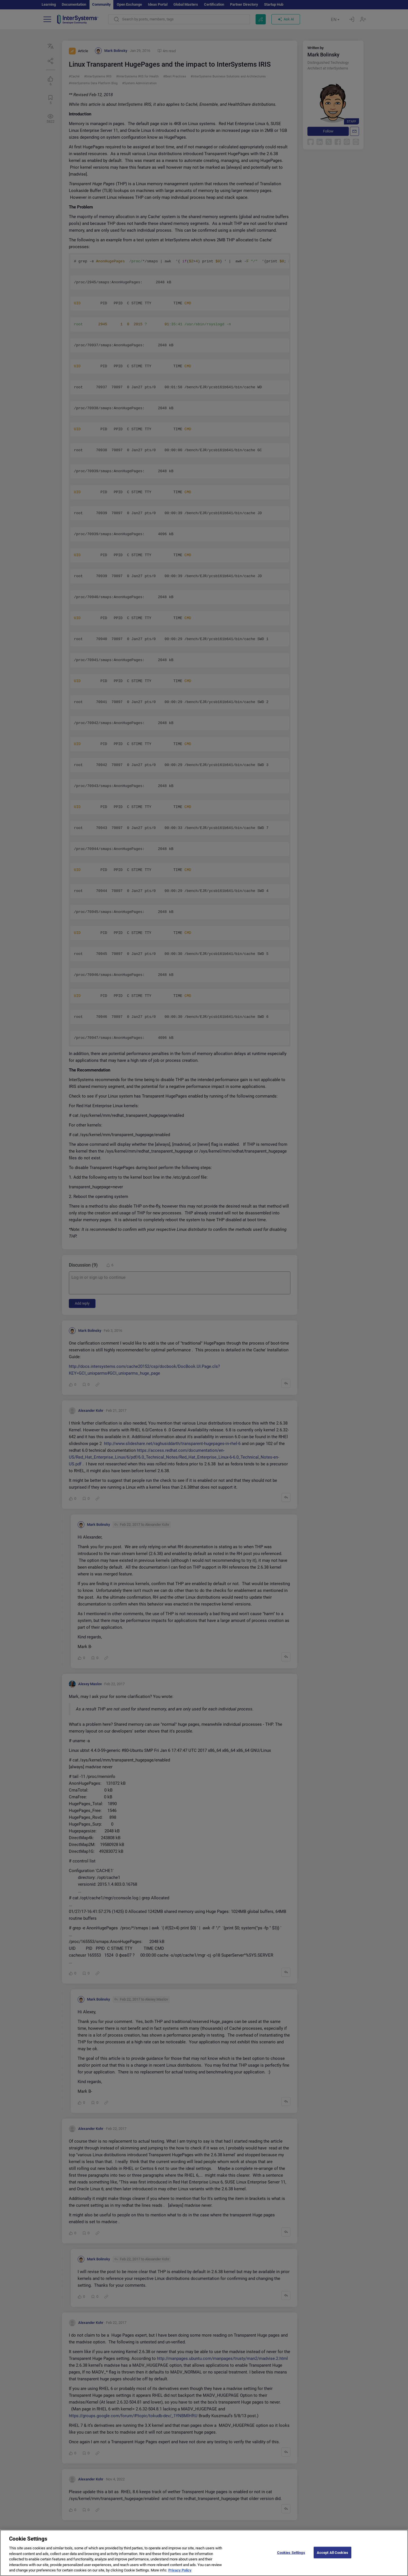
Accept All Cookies (332, 2556)
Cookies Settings (291, 2556)
